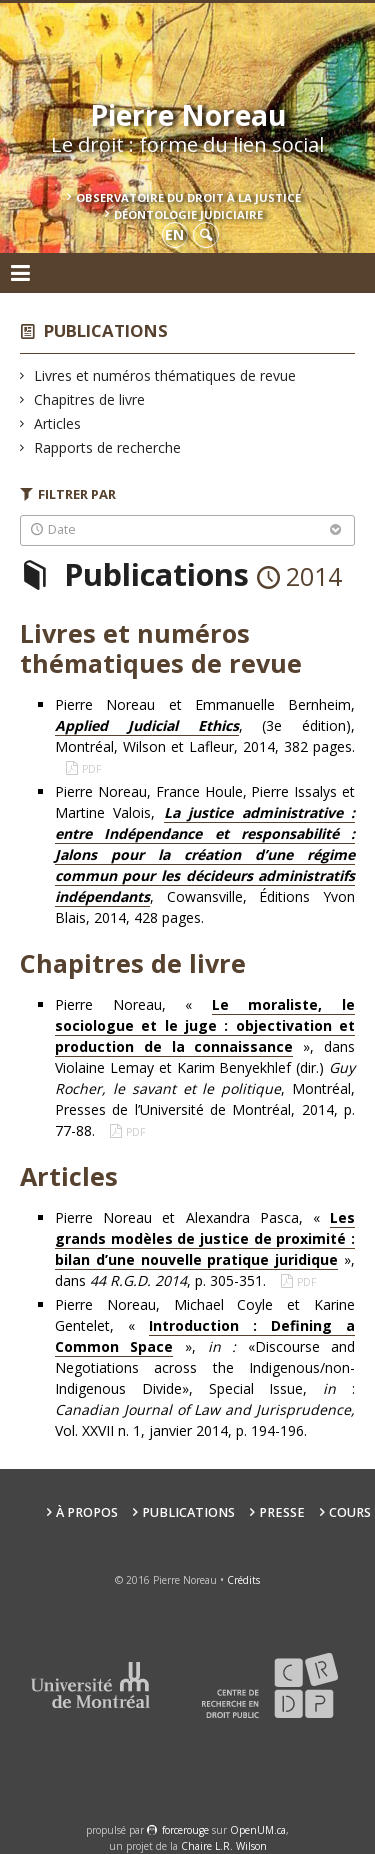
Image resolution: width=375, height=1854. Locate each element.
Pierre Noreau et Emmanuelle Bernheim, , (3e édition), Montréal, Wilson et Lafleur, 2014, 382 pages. (205, 725)
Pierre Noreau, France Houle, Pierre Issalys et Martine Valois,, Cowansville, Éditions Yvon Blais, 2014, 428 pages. (205, 854)
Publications (106, 330)
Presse (282, 1512)
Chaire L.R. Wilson (224, 1846)
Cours (350, 1512)
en (174, 234)
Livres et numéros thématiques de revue (165, 375)
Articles (58, 423)
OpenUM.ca (258, 1830)
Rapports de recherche (108, 447)
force (185, 1830)
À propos (87, 1512)
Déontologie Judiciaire (188, 214)
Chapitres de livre (90, 399)
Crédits (243, 1580)
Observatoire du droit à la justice (188, 197)
